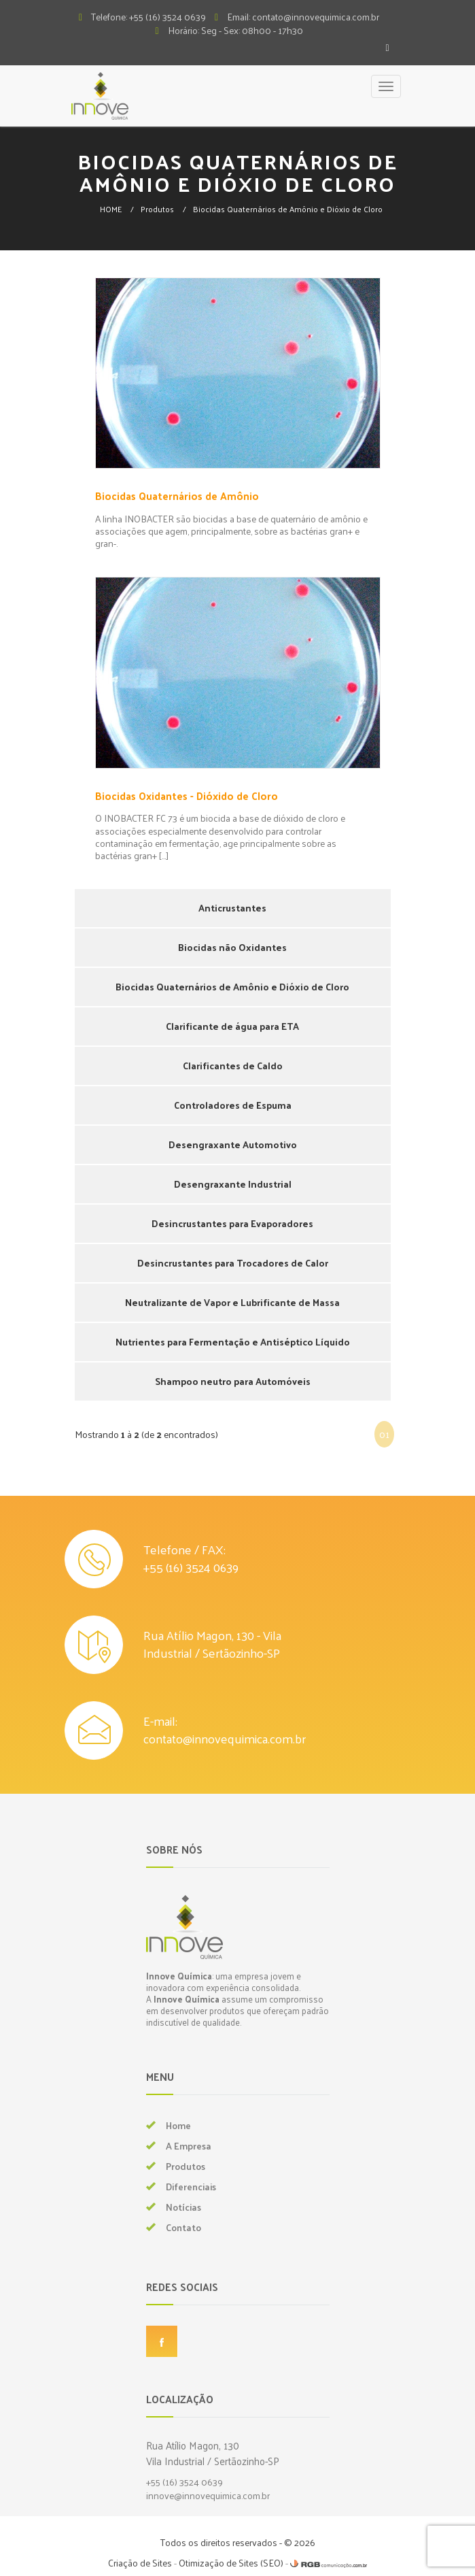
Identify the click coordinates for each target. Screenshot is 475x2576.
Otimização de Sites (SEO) (231, 2562)
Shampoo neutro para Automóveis (233, 1381)
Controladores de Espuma (233, 1105)
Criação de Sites (140, 2562)
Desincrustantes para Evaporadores (232, 1223)
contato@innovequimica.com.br (224, 1738)
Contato (183, 2227)
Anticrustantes (232, 907)
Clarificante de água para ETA (232, 1026)
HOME (111, 208)
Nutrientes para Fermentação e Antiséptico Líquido (233, 1341)
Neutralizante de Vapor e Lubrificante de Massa (232, 1302)
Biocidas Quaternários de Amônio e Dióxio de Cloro (288, 208)
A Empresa (188, 2145)
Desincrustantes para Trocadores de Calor (232, 1262)
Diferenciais (191, 2186)
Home (178, 2125)
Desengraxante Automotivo (233, 1144)
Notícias (183, 2206)
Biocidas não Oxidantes (232, 947)
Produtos (157, 208)
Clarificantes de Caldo (233, 1065)
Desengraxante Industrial (233, 1183)
